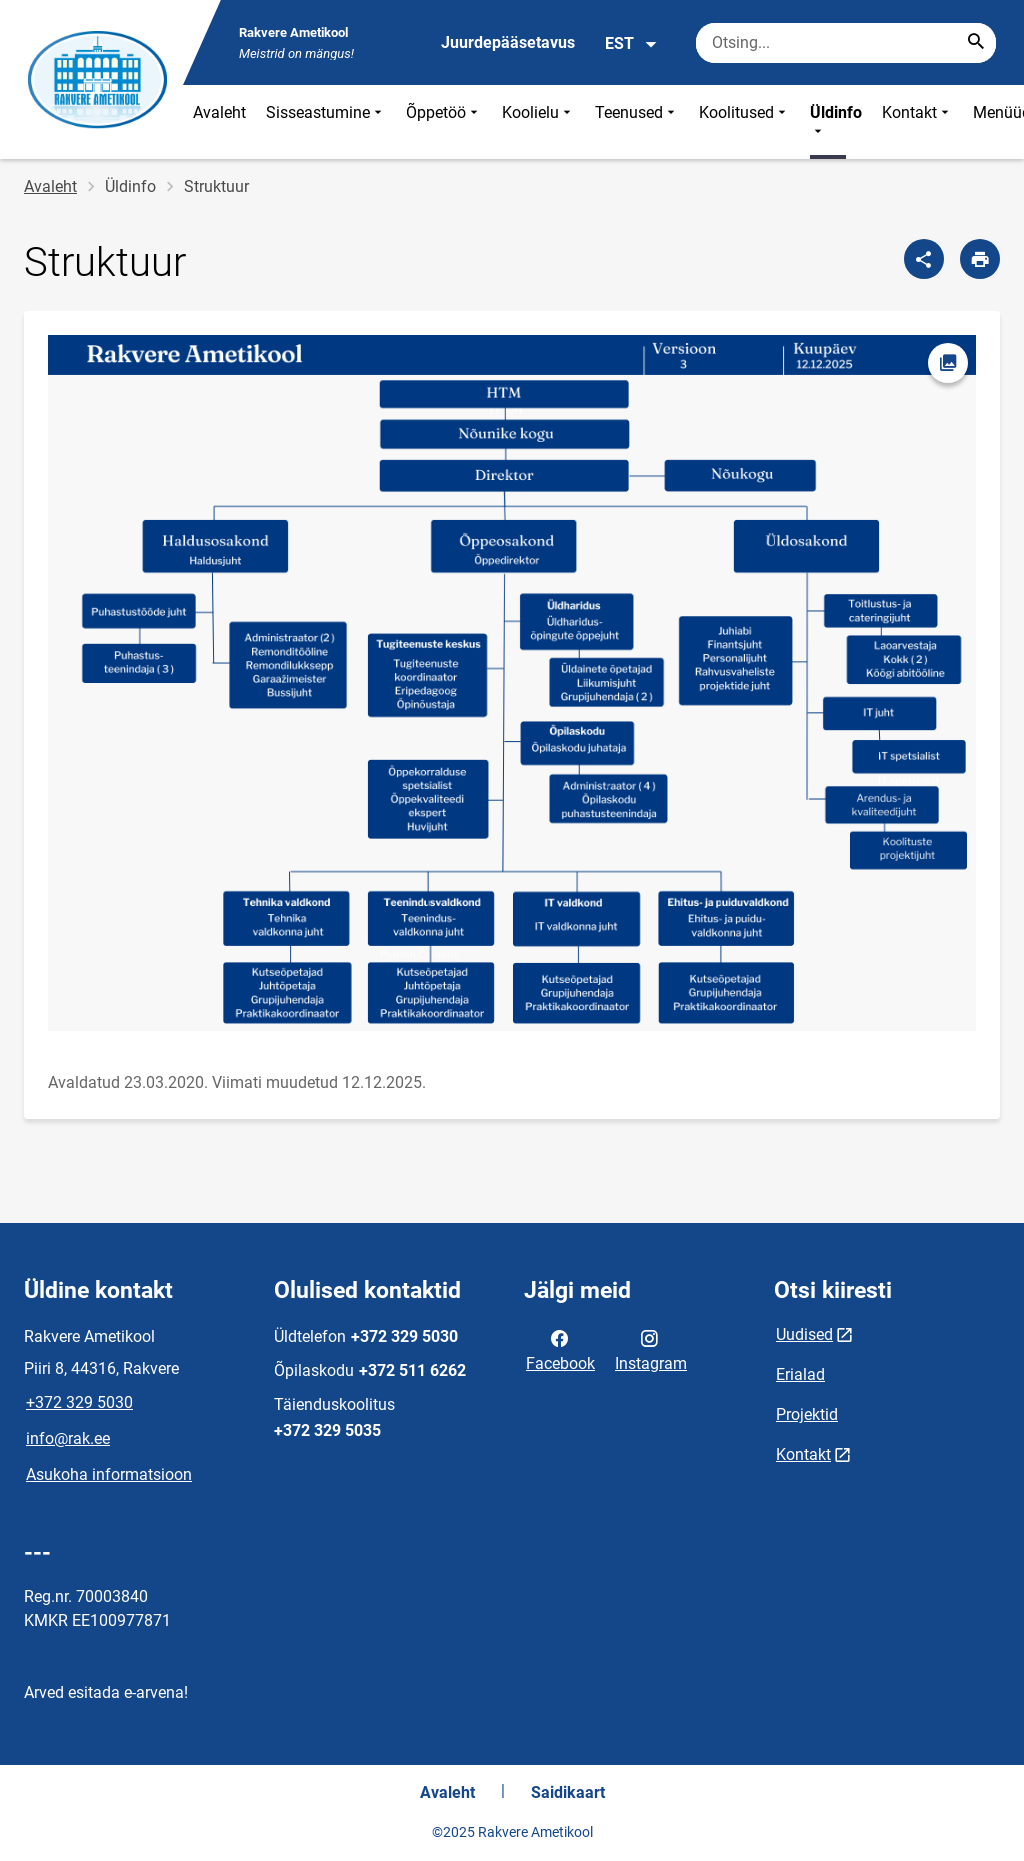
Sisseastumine (326, 122)
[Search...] (976, 43)
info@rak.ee (68, 1438)
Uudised (804, 1334)
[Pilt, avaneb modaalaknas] (512, 683)
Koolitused (744, 122)
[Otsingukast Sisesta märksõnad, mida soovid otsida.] (846, 43)
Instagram (651, 1349)
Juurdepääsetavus (508, 42)
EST (631, 44)
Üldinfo (836, 122)
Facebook (560, 1349)
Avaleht (219, 112)
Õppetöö (444, 122)
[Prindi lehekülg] (980, 259)
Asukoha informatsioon (109, 1474)
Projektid (807, 1414)
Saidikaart (568, 1792)
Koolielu (538, 122)
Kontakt (917, 122)
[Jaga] (924, 259)
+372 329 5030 (79, 1402)
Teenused (637, 122)
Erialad (800, 1374)
